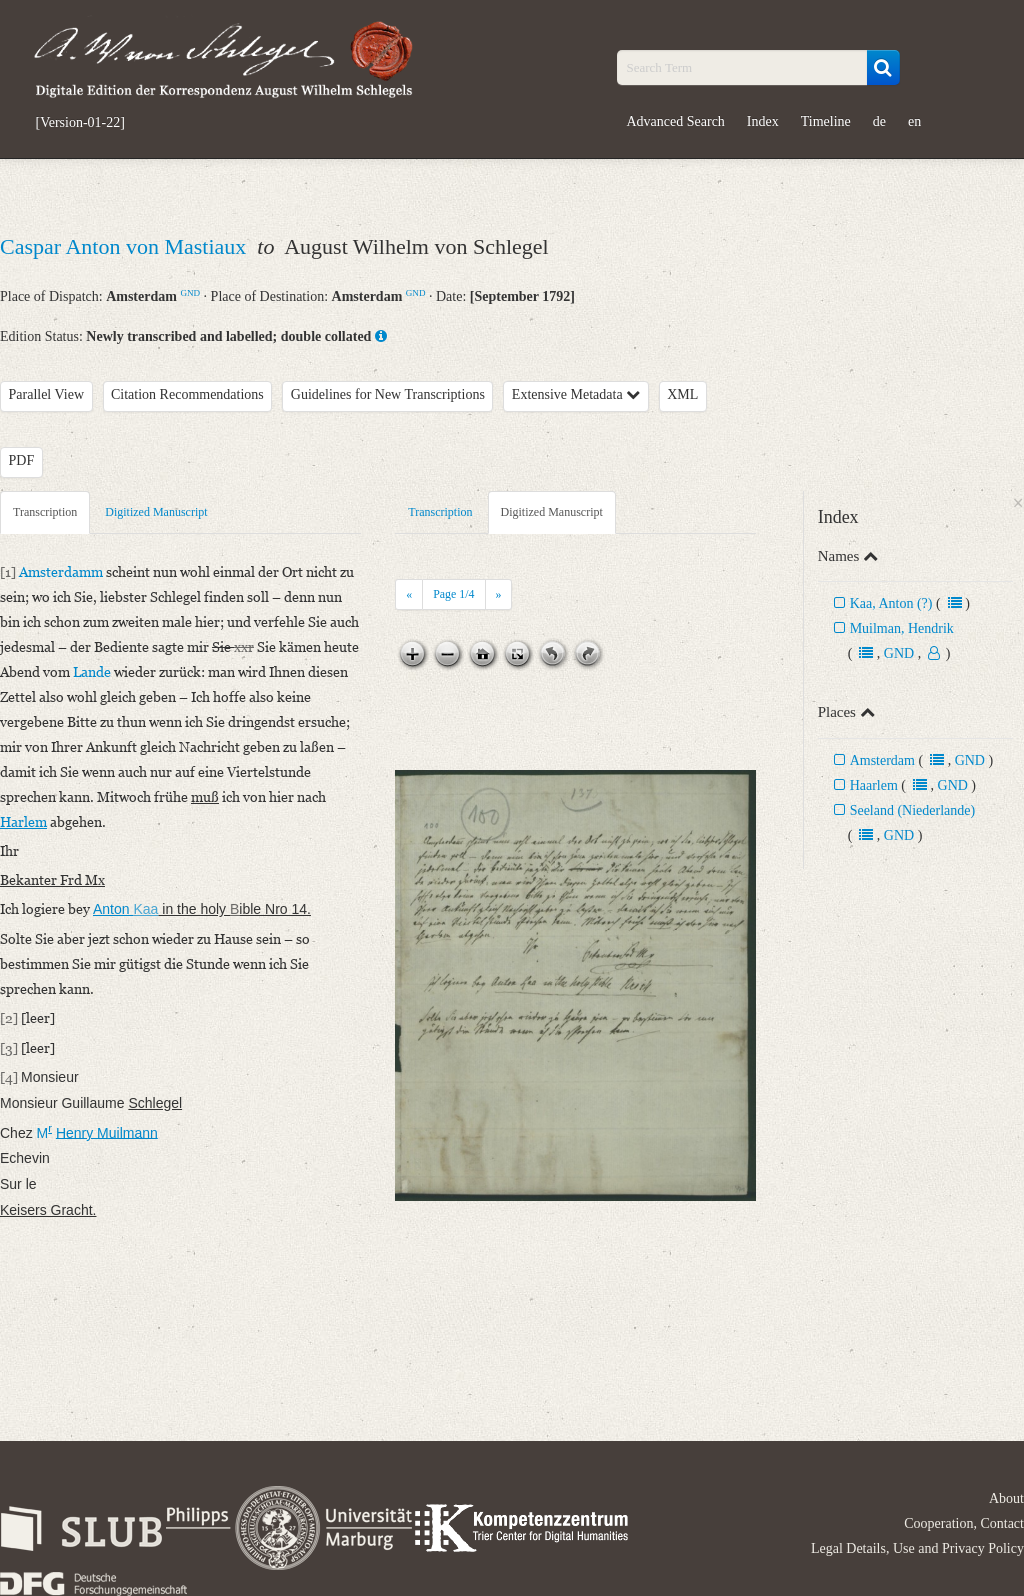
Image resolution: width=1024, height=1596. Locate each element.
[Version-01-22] (80, 123)
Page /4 (453, 594)
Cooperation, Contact (964, 1523)
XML (682, 394)
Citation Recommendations (187, 394)
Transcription (45, 512)
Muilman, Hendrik (902, 628)
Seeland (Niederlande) (913, 810)
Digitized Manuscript (156, 512)
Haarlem (874, 785)
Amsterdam (882, 760)
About (1006, 1498)
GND (190, 293)
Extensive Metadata (576, 394)
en (914, 121)
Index (763, 121)
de (879, 121)
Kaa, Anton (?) (891, 603)
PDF (22, 460)
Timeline (826, 121)
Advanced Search (676, 121)
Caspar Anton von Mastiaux (126, 246)
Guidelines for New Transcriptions (388, 394)
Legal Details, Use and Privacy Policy (917, 1548)
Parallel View (47, 394)
